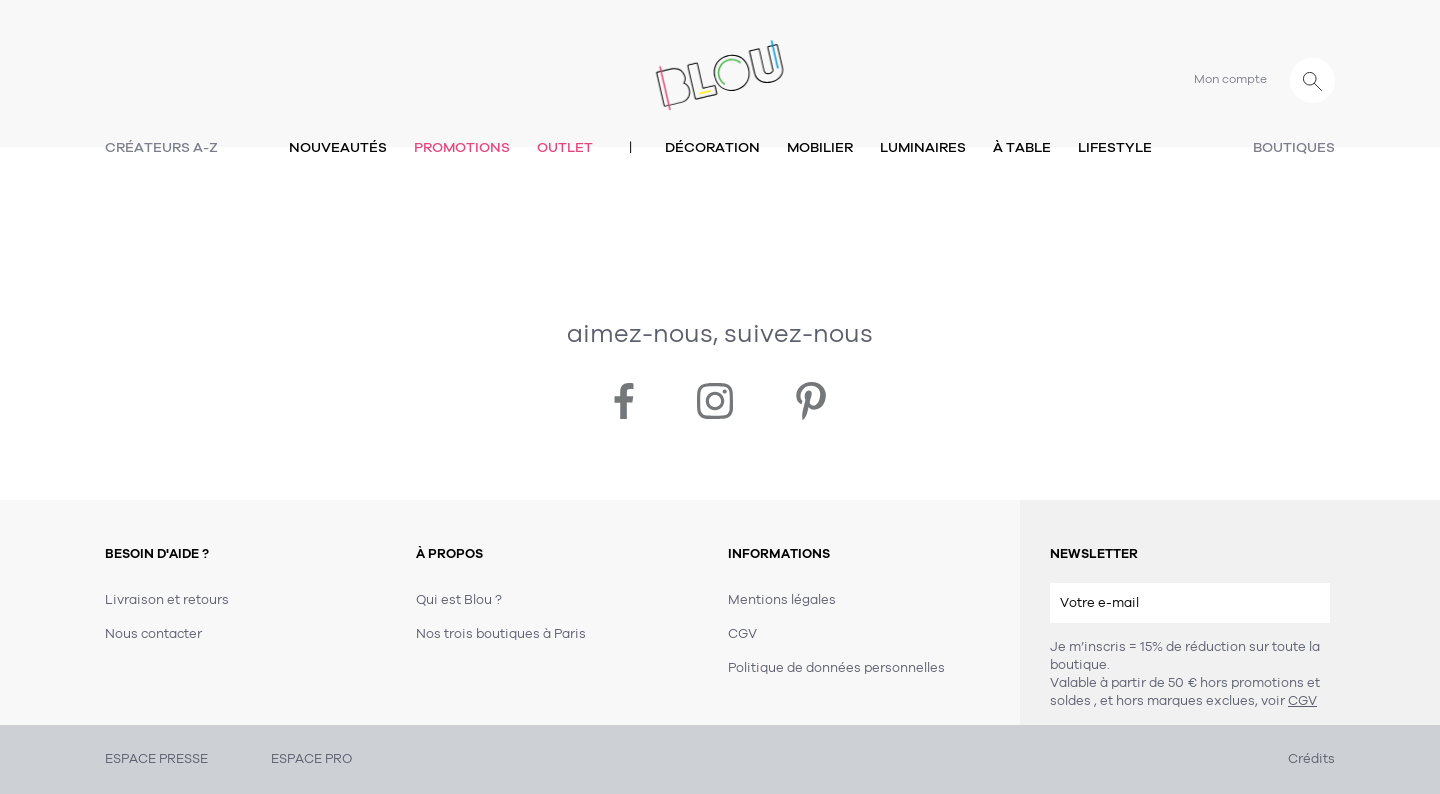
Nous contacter (153, 634)
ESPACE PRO (311, 759)
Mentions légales (782, 600)
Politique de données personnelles (836, 668)
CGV (1302, 701)
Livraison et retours (167, 600)
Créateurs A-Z (161, 147)
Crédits (1311, 759)
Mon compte (1230, 79)
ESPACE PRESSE (156, 759)
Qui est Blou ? (459, 600)
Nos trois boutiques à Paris (501, 634)
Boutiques (1294, 147)
